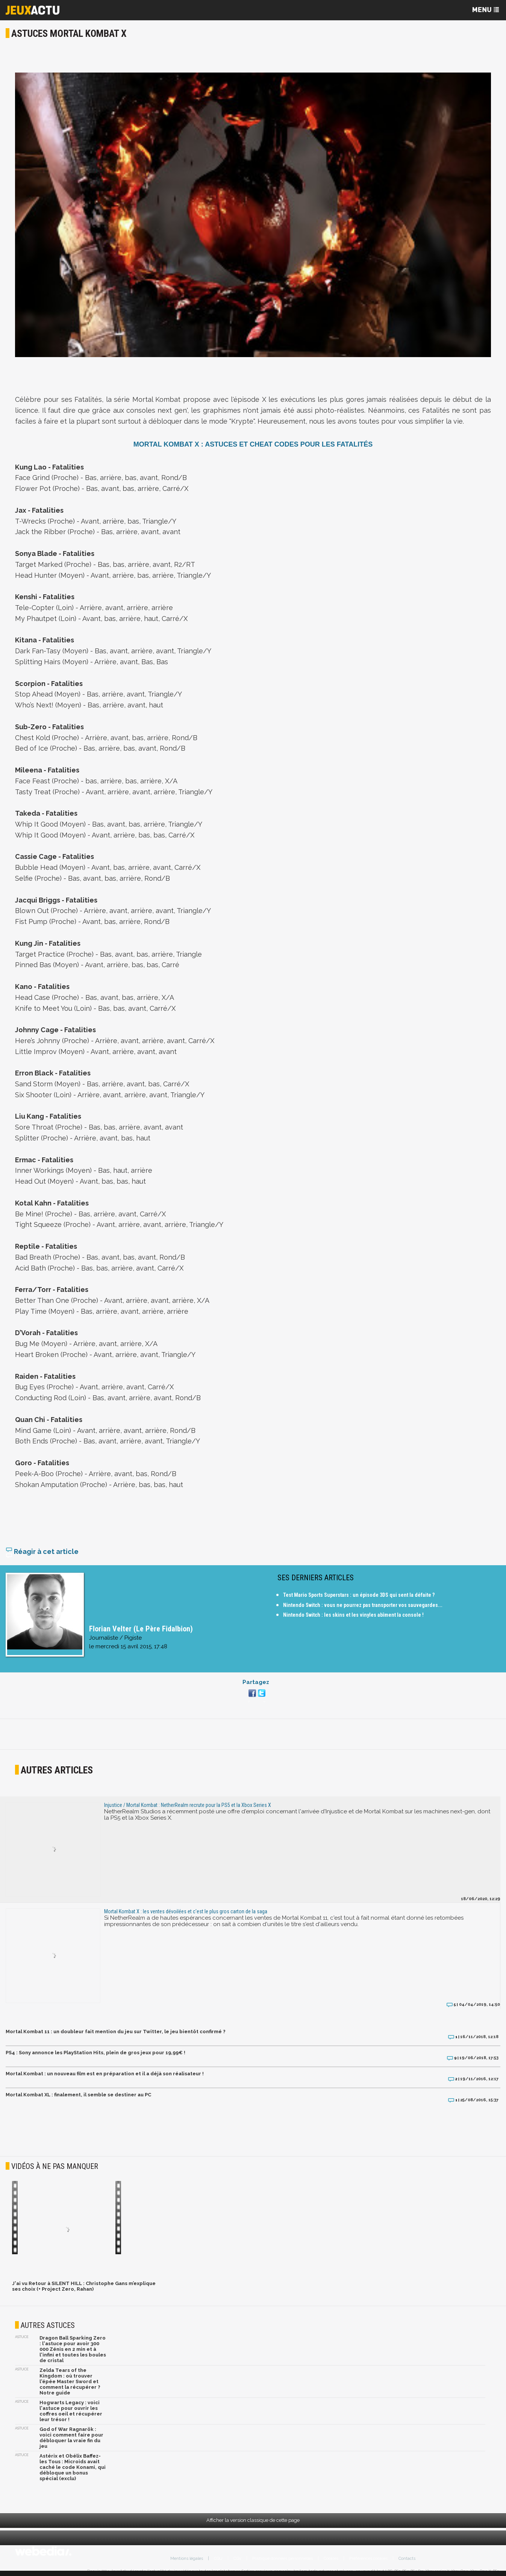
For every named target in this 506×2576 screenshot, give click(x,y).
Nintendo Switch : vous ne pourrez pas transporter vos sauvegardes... (362, 1605)
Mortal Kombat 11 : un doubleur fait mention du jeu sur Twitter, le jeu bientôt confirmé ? (116, 2031)
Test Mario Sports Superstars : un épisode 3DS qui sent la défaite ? (359, 1595)
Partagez (255, 1682)
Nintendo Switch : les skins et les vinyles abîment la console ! (353, 1615)
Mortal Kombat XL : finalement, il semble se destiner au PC (78, 2094)
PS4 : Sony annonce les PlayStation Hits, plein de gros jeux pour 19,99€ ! (95, 2052)
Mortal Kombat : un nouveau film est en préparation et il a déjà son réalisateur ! (105, 2073)
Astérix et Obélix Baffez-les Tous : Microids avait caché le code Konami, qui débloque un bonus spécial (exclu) (72, 2467)
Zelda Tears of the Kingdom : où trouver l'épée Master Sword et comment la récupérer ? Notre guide (69, 2381)
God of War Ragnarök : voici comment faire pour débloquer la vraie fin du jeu (71, 2437)
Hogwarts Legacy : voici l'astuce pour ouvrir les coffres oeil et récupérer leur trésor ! (70, 2411)
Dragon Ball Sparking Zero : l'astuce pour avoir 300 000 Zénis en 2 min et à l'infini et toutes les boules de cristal (72, 2349)
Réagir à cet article (42, 1551)
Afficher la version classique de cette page (253, 2520)
